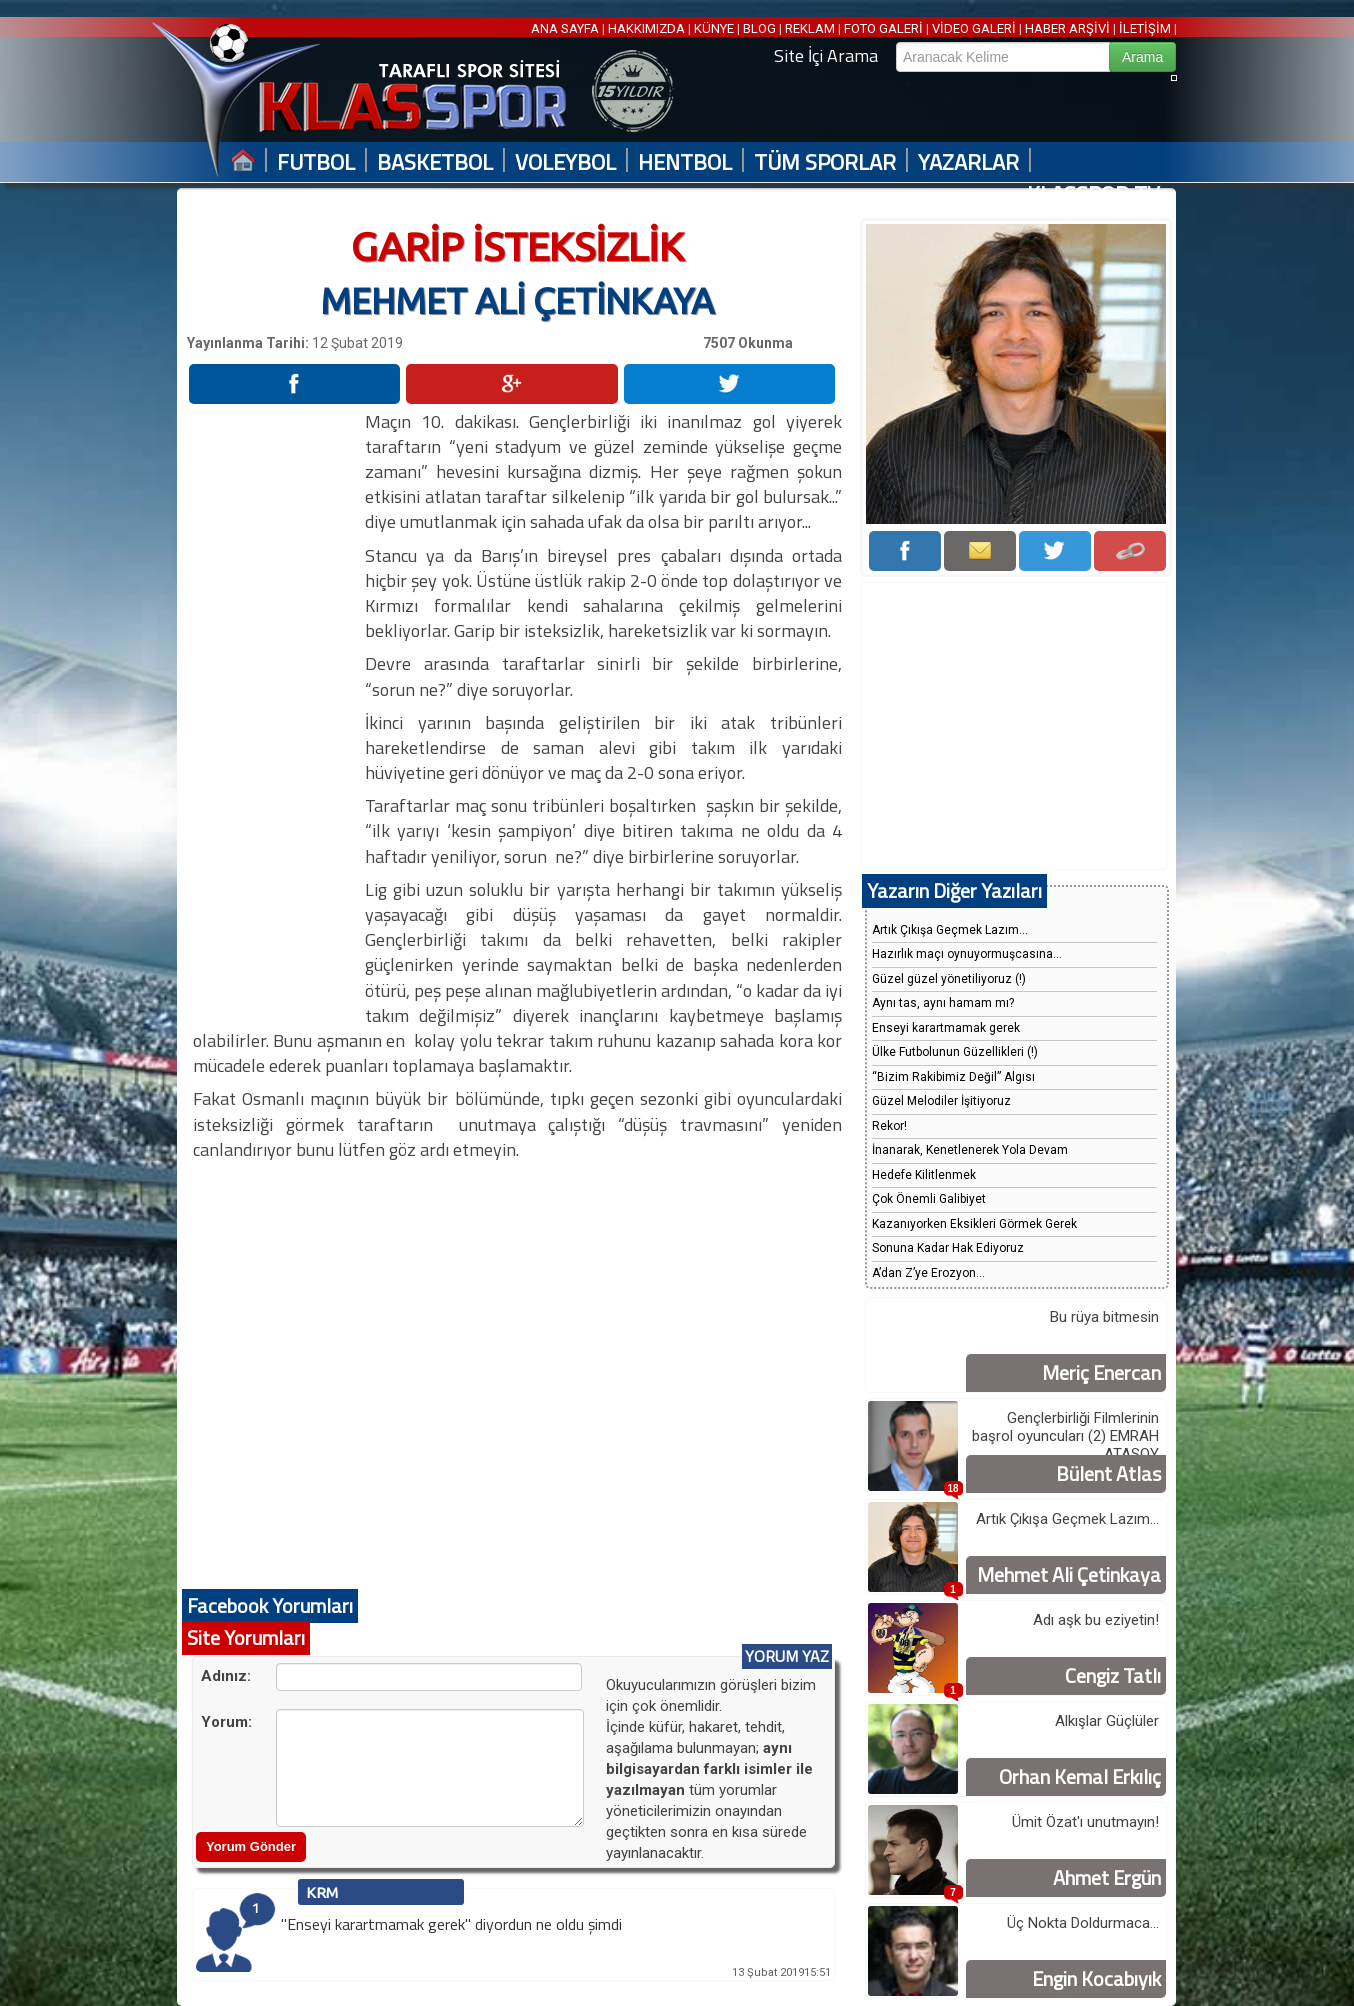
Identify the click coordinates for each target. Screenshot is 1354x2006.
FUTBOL (316, 162)
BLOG (759, 28)
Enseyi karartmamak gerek (946, 1028)
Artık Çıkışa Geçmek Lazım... (950, 930)
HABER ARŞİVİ (1067, 28)
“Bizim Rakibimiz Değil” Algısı (953, 1077)
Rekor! (889, 1126)
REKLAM (810, 28)
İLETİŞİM (1145, 28)
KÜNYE (714, 28)
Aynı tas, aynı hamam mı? (943, 1003)
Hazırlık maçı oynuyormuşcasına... (967, 954)
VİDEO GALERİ (974, 28)
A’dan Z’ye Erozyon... (928, 1273)
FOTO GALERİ (883, 28)
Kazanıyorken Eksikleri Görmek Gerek (974, 1224)
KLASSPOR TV (1093, 194)
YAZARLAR (968, 162)
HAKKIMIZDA (646, 28)
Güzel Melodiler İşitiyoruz (941, 1101)
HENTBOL (685, 162)
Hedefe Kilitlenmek (924, 1175)
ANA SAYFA (566, 28)
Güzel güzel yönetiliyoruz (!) (949, 979)
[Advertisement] (275, 709)
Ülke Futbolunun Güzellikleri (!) (955, 1052)
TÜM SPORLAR (825, 162)
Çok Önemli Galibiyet (929, 1199)
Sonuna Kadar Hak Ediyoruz (948, 1248)
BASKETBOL (435, 162)
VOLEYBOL (565, 162)
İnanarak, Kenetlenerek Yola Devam (970, 1150)
